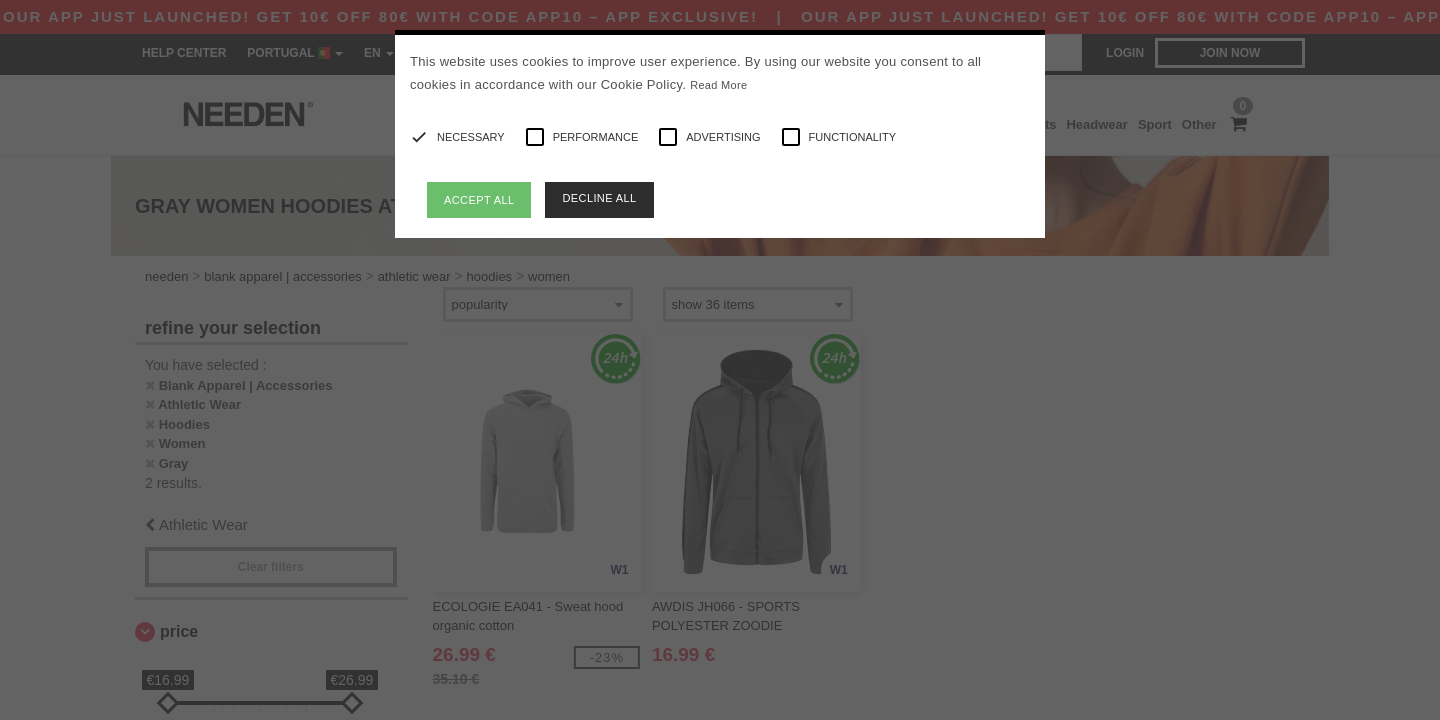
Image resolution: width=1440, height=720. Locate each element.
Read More (718, 85)
